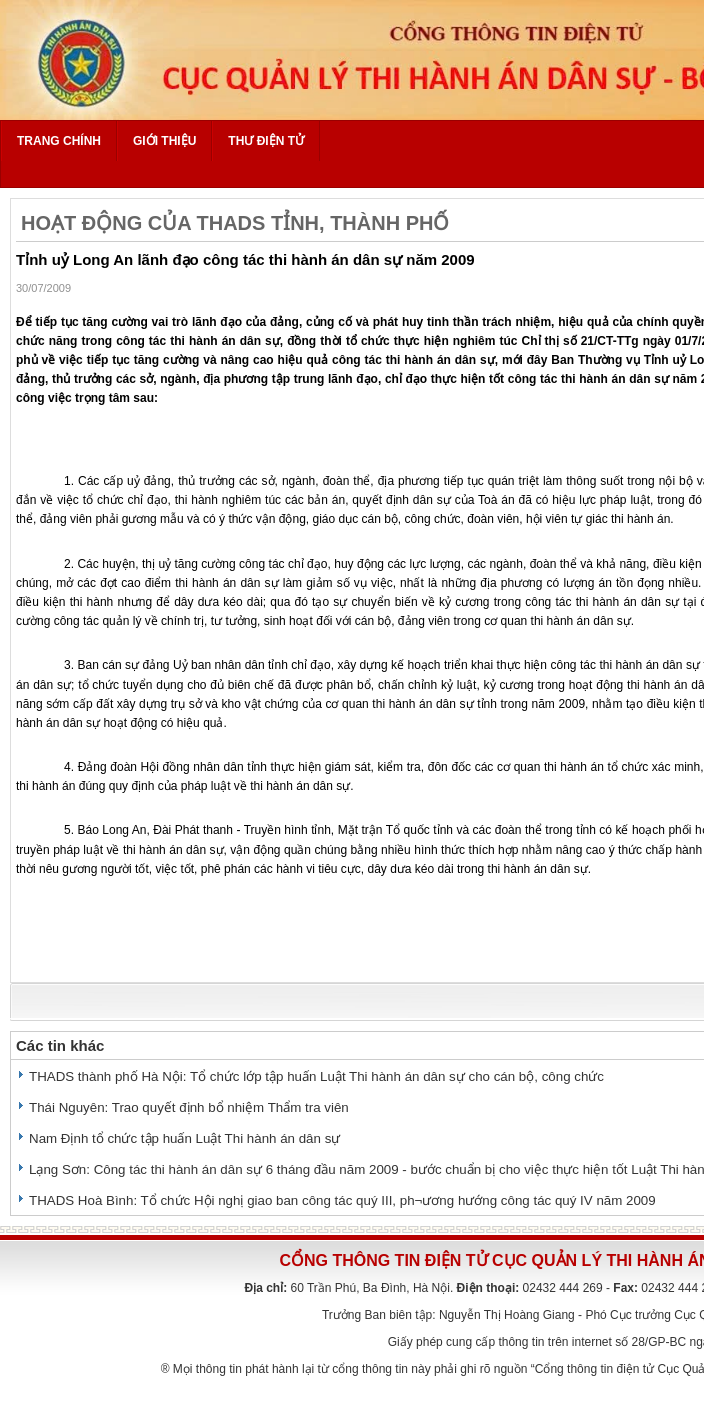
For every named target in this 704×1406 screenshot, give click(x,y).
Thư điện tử (266, 141)
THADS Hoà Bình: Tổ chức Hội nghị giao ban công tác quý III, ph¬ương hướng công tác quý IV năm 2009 (342, 1200)
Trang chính (59, 141)
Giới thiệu (164, 141)
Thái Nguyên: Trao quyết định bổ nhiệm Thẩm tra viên (189, 1107)
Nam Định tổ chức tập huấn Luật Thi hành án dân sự (184, 1138)
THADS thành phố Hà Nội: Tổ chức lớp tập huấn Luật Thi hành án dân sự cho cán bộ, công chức (316, 1076)
